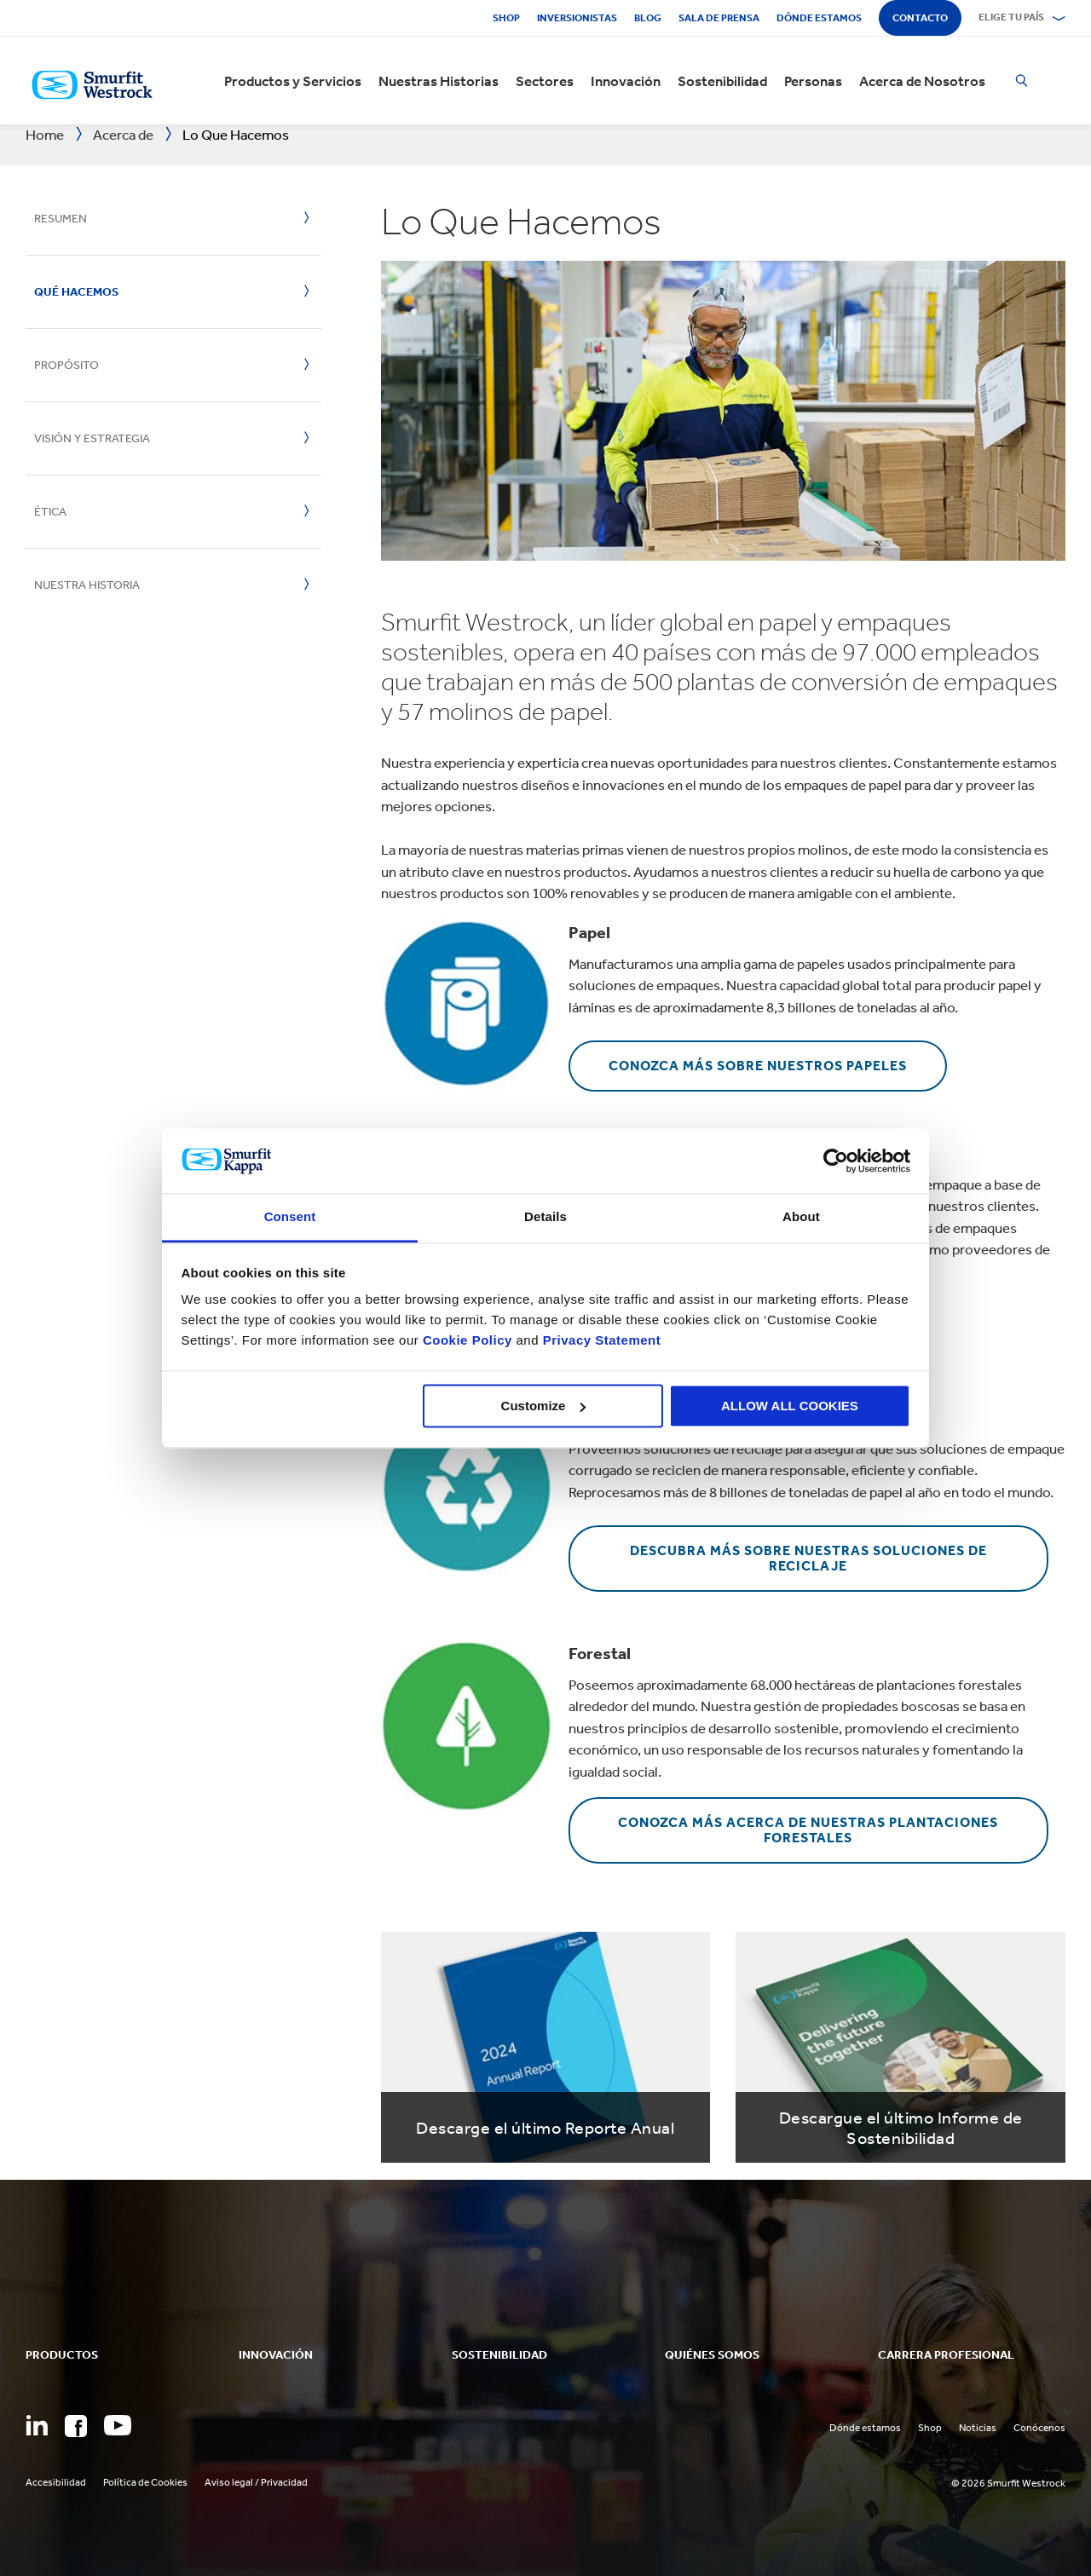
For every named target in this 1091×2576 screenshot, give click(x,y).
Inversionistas (577, 18)
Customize (543, 1405)
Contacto (920, 18)
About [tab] (801, 1217)
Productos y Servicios (292, 80)
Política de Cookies (145, 2482)
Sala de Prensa (718, 18)
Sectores (545, 80)
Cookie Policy (467, 1341)
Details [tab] (545, 1217)
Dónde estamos (819, 18)
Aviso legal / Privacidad (256, 2482)
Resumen (60, 218)
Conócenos (1039, 2428)
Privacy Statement (600, 1341)
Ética (50, 511)
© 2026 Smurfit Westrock (1008, 2483)
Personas (813, 80)
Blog (647, 18)
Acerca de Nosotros (922, 80)
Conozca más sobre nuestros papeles (758, 1065)
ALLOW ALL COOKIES (789, 1405)
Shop (506, 18)
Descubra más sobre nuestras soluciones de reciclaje (808, 1558)
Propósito (66, 365)
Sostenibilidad (722, 80)
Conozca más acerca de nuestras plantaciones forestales (808, 1830)
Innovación (626, 80)
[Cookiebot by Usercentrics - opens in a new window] (835, 1160)
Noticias (977, 2428)
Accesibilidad (56, 2482)
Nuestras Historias (438, 80)
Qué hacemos (76, 292)
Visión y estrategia (92, 438)
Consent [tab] (290, 1217)
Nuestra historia (87, 585)
